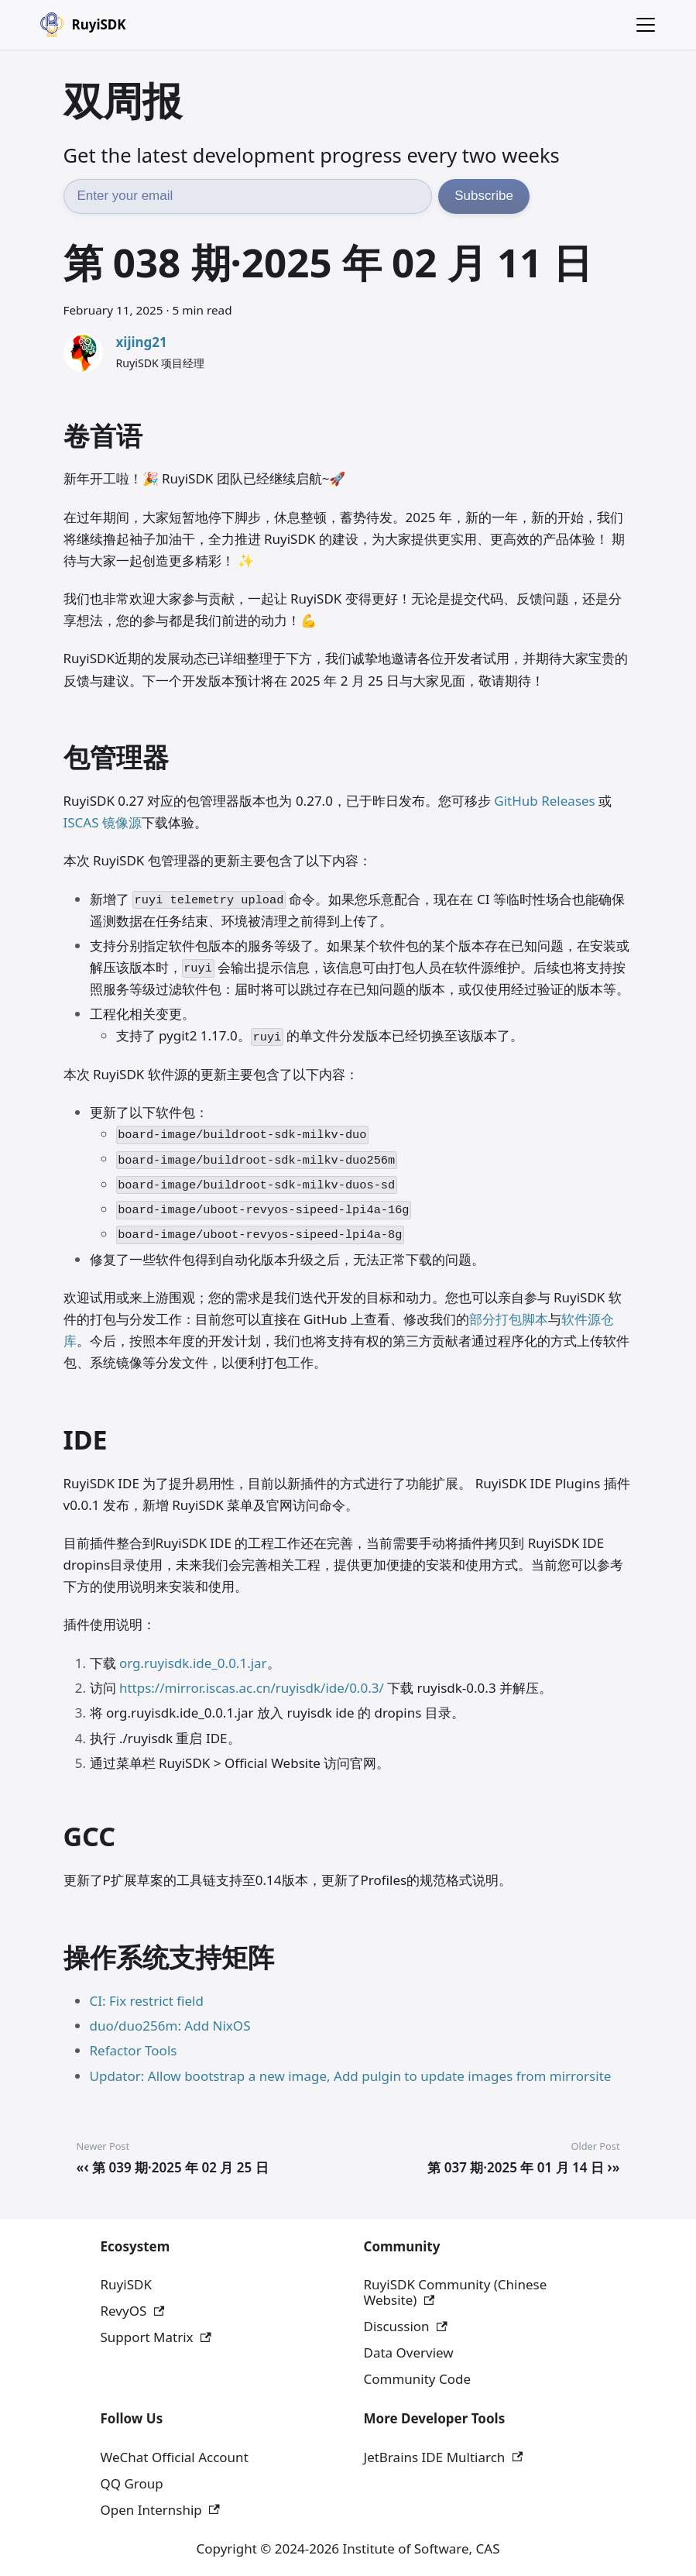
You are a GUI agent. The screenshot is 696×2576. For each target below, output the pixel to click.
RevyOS (133, 2311)
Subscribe (483, 195)
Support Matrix (156, 2337)
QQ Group (132, 2483)
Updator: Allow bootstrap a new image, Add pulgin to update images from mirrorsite (351, 2076)
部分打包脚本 (508, 1319)
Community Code (417, 2379)
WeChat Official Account (175, 2457)
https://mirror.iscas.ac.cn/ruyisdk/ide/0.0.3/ (251, 1688)
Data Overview (409, 2352)
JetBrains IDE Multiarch (443, 2457)
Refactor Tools (133, 2050)
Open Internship (160, 2510)
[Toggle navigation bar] (645, 24)
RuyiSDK (126, 2284)
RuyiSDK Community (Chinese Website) (455, 2292)
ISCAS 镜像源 (102, 822)
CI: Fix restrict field (147, 2001)
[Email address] (247, 196)
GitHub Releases (544, 801)
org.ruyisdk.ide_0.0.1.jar (193, 1663)
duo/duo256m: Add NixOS (170, 2025)
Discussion (405, 2326)
